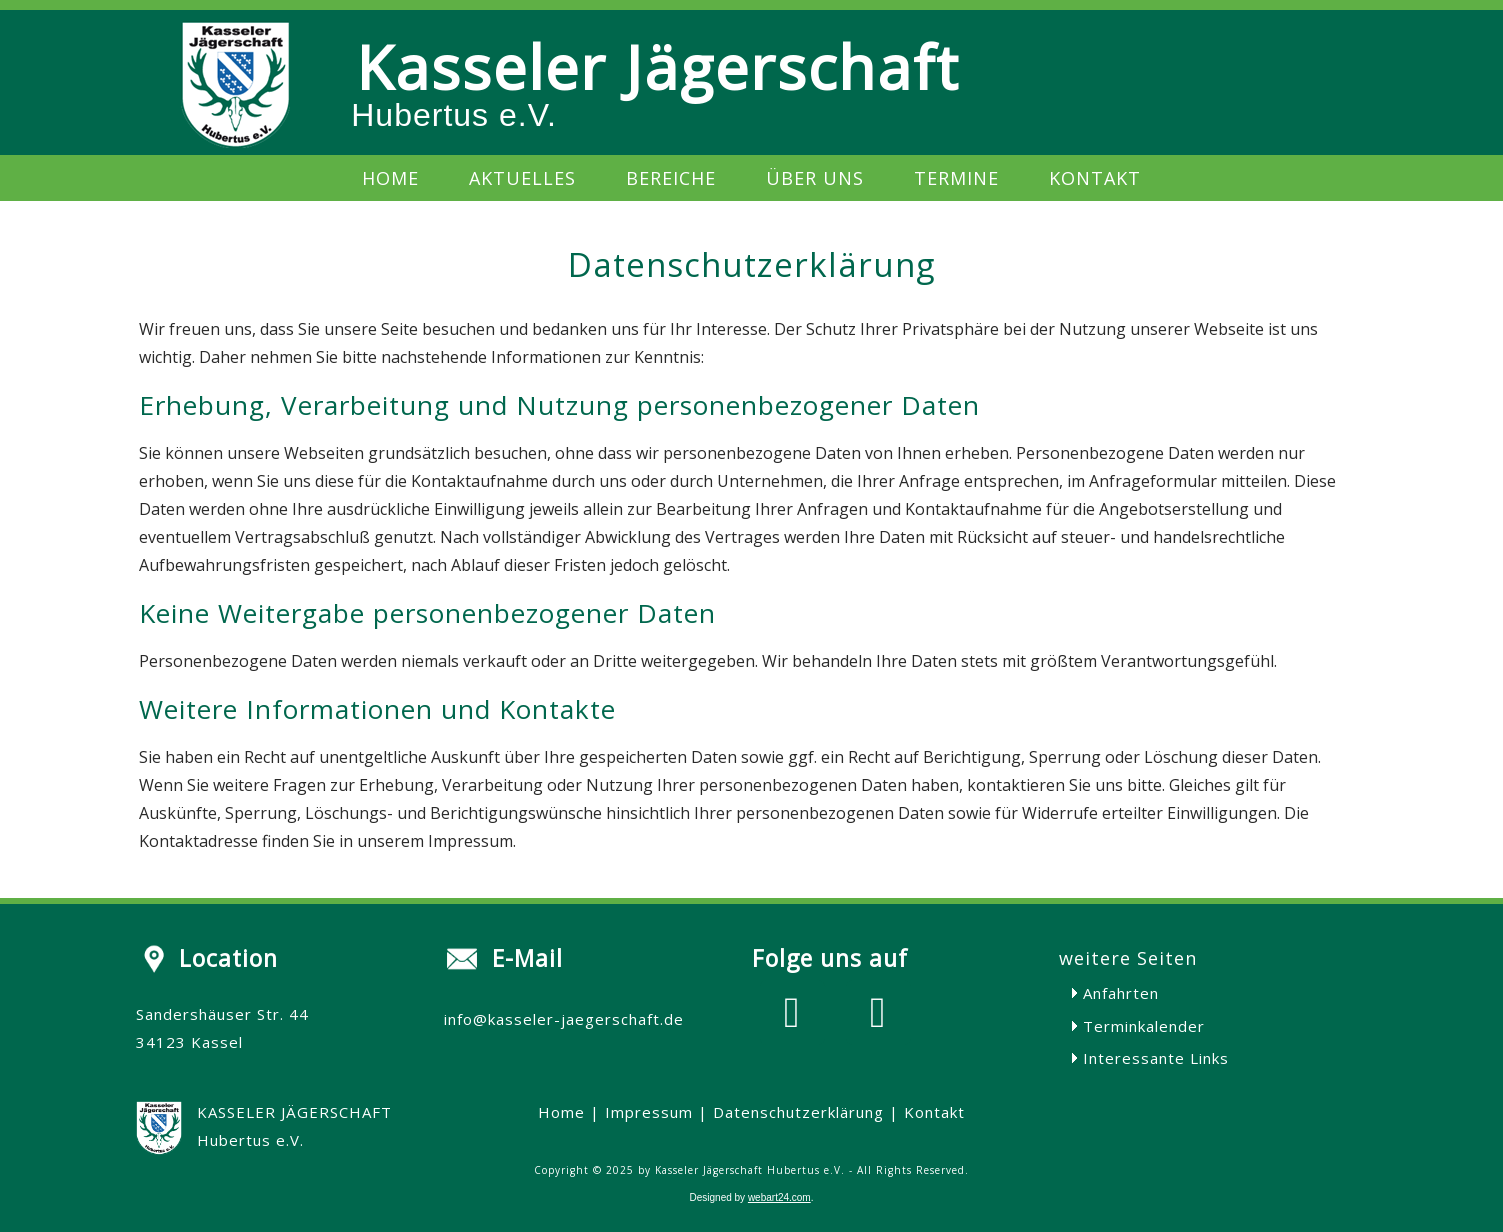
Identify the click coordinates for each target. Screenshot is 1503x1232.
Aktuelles (522, 178)
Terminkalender (1144, 1026)
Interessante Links (1156, 1058)
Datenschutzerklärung (798, 1112)
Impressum (649, 1112)
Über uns (815, 178)
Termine (956, 178)
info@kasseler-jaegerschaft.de (564, 1019)
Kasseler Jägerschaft (657, 67)
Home (390, 178)
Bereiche (671, 178)
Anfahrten (1121, 993)
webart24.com (779, 1197)
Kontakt (1095, 178)
